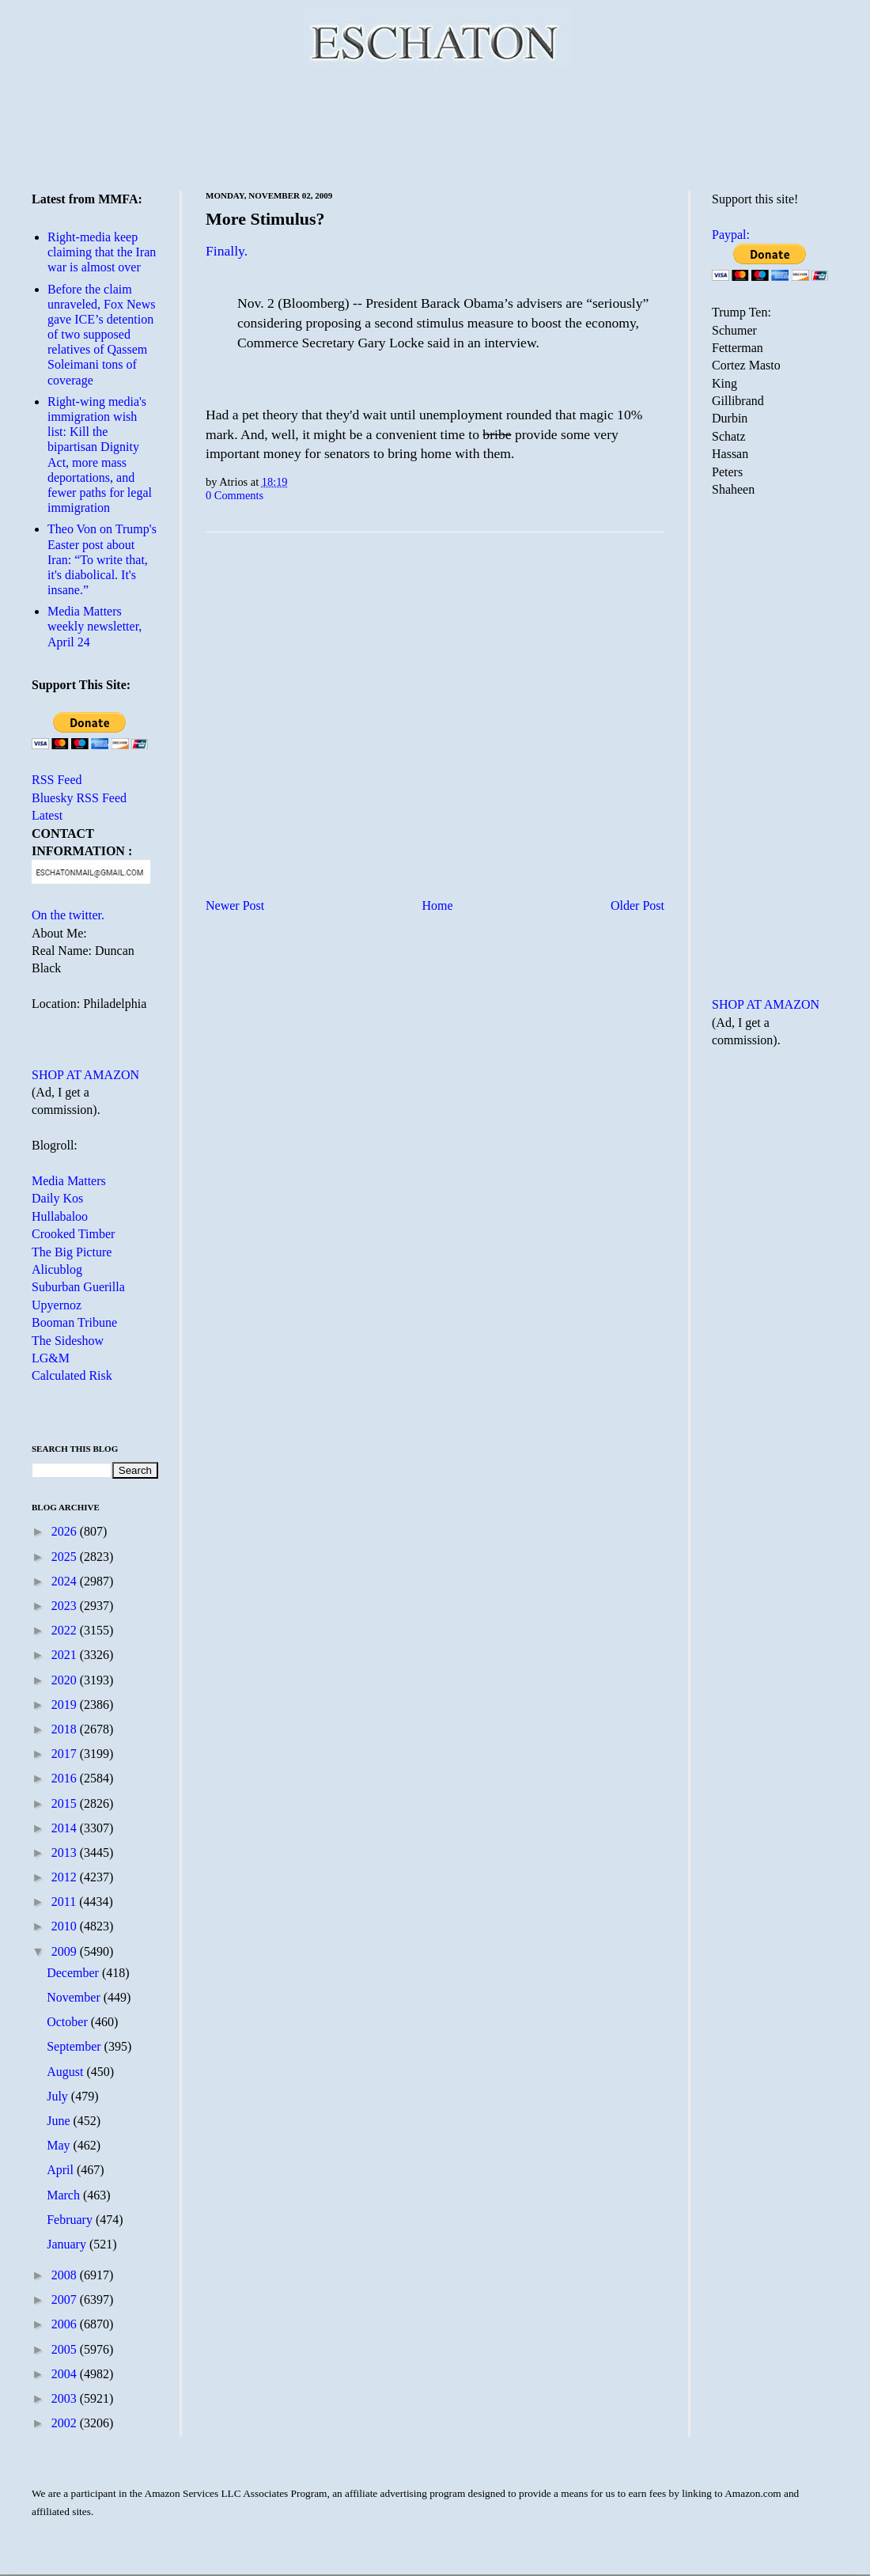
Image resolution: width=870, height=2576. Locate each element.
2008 (65, 2275)
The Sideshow (68, 1340)
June (60, 2120)
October (69, 2022)
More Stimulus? (265, 219)
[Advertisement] (435, 126)
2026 (65, 1531)
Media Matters (69, 1181)
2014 (65, 1828)
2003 (65, 2398)
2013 (65, 1852)
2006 (65, 2324)
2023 (65, 1605)
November (75, 1997)
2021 (65, 1654)
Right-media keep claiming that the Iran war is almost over (101, 252)
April (62, 2169)
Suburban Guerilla (78, 1287)
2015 (65, 1803)
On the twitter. (68, 915)
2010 (65, 1926)
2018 (65, 1729)
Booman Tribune (74, 1322)
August (66, 2071)
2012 (65, 1877)
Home (437, 905)
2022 (65, 1630)
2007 (65, 2299)
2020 (65, 1680)
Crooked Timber (73, 1234)
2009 (65, 1951)
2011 (65, 1901)
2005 (65, 2349)
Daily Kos (57, 1198)
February (71, 2219)
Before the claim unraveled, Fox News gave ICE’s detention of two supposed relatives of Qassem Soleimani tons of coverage (101, 334)
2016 (65, 1778)
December (74, 1972)
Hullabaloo (60, 1216)
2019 (65, 1704)
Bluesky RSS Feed (79, 798)
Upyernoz (56, 1305)
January (68, 2244)
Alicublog (57, 1269)
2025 (65, 1556)
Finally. (227, 251)
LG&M (51, 1358)
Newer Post (235, 905)
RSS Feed (57, 779)
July (59, 2096)
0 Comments (234, 495)
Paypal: (731, 234)
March (65, 2195)
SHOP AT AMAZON (85, 1075)
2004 (65, 2374)
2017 (65, 1753)
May (60, 2145)
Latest (47, 815)
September (75, 2046)
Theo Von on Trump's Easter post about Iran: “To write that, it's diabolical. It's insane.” (102, 559)
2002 (65, 2423)
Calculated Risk (72, 1375)
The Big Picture (72, 1252)
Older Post (637, 905)
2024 (65, 1581)
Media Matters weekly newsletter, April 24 (94, 626)
